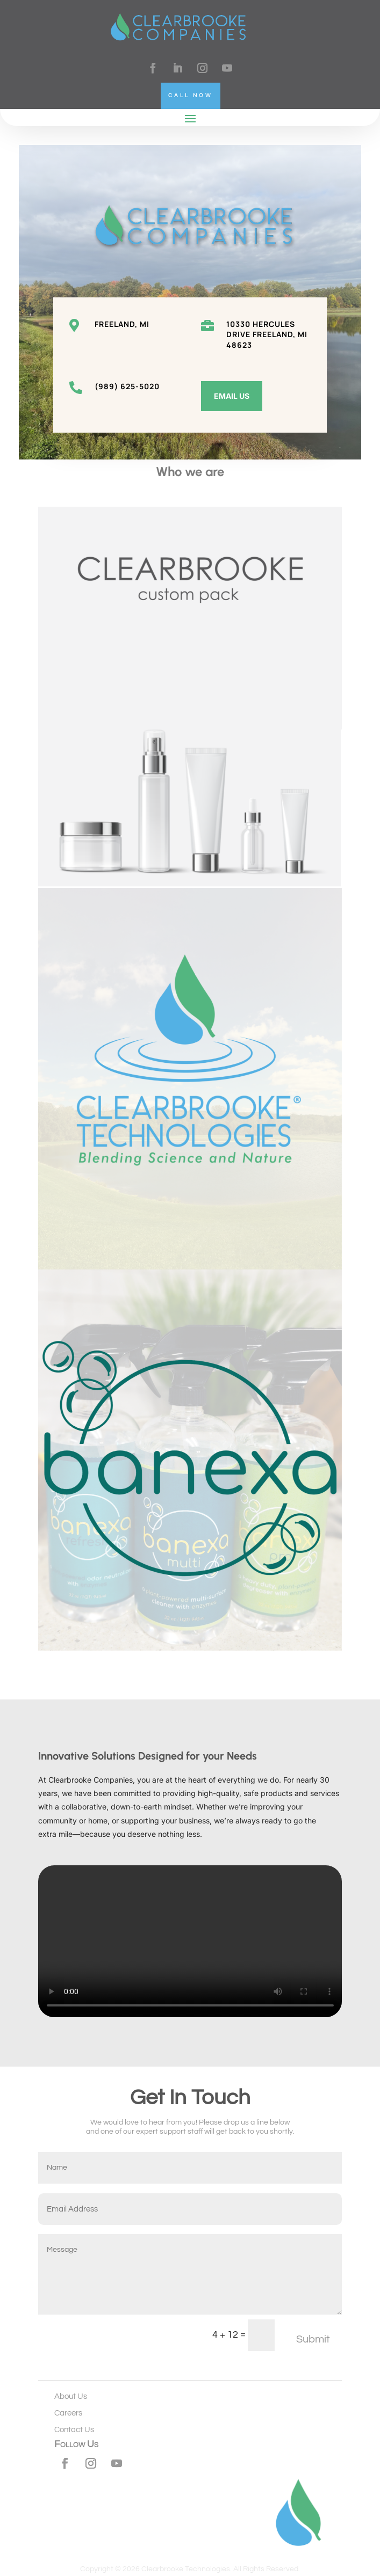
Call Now (190, 95)
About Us (70, 2396)
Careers (68, 2413)
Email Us (231, 395)
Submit (313, 2339)
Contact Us (74, 2430)
